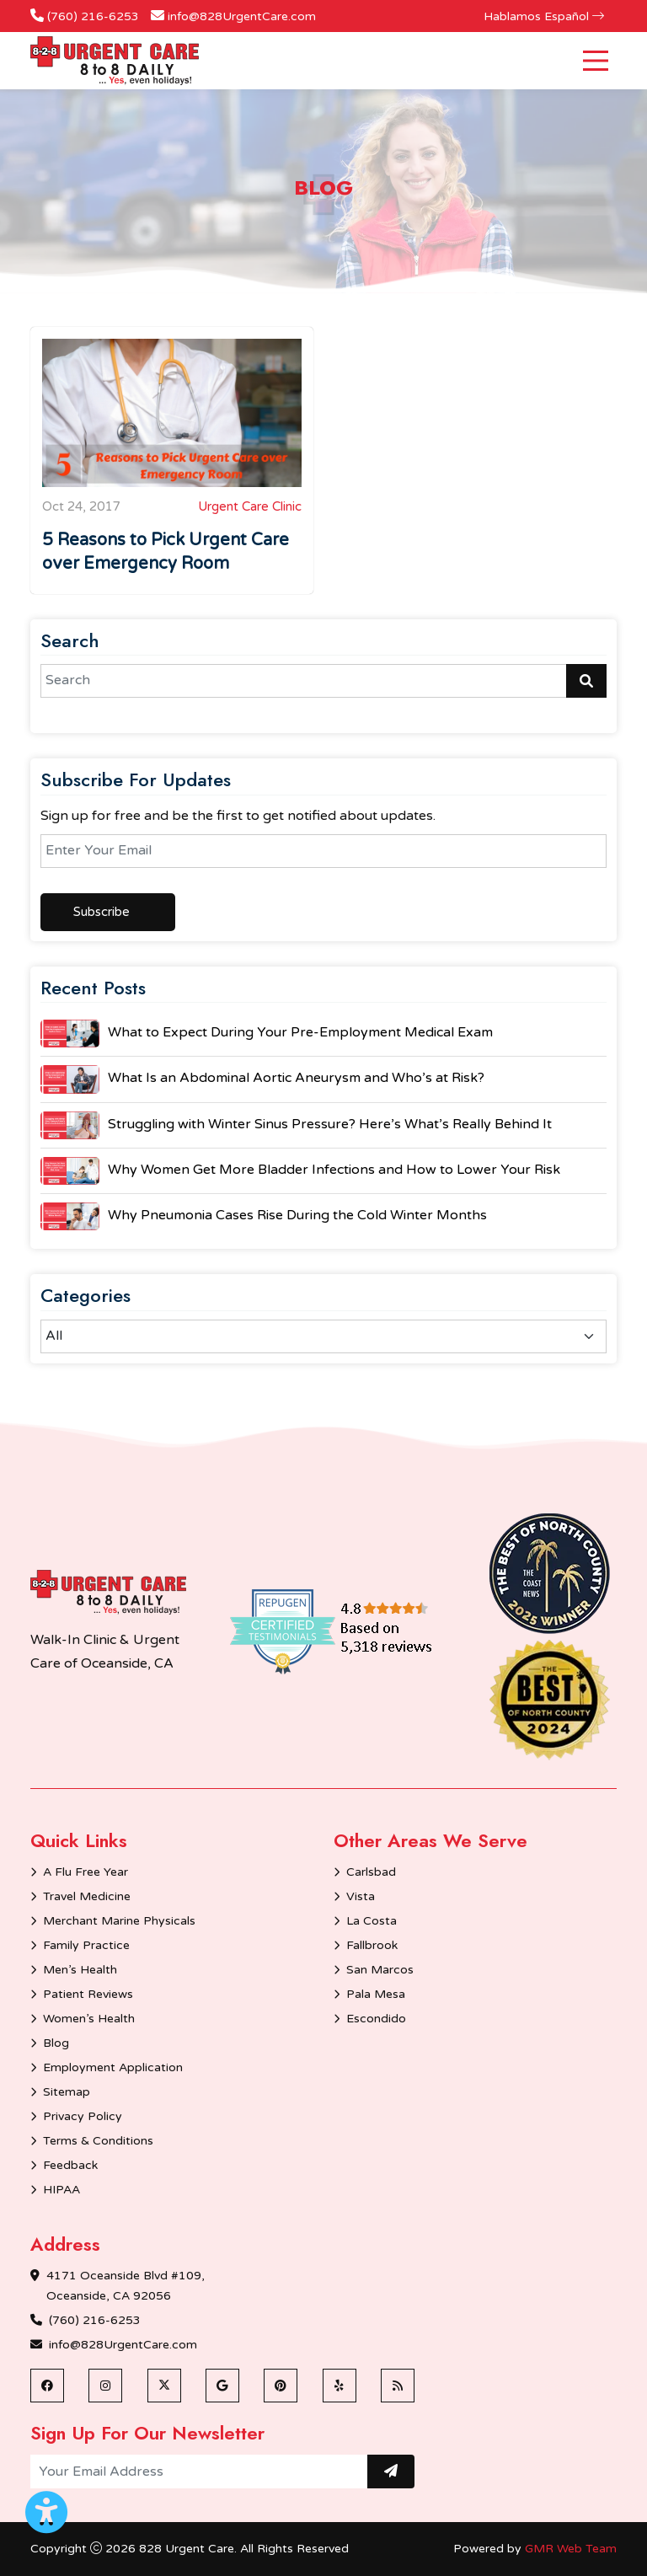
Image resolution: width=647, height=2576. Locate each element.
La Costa (371, 1921)
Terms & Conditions (98, 2141)
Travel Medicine (87, 1896)
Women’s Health (89, 2018)
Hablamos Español (544, 16)
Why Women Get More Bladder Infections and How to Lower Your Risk (334, 1169)
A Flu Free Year (85, 1872)
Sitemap (66, 2092)
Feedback (70, 2165)
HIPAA (61, 2189)
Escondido (376, 2018)
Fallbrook (372, 1945)
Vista (360, 1896)
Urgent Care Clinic (250, 506)
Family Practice (86, 1945)
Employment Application (113, 2067)
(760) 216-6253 (93, 16)
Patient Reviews (88, 1994)
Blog (56, 2043)
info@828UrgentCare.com (242, 16)
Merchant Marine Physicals (119, 1921)
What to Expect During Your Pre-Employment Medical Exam (300, 1032)
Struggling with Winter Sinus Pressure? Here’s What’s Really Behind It (330, 1124)
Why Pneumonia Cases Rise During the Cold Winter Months (297, 1215)
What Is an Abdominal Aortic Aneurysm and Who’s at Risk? (296, 1077)
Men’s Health (80, 1970)
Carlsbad (371, 1872)
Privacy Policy (82, 2116)
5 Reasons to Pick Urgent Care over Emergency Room (165, 552)
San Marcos (380, 1970)
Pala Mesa (375, 1994)
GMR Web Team (571, 2548)
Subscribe (101, 911)
